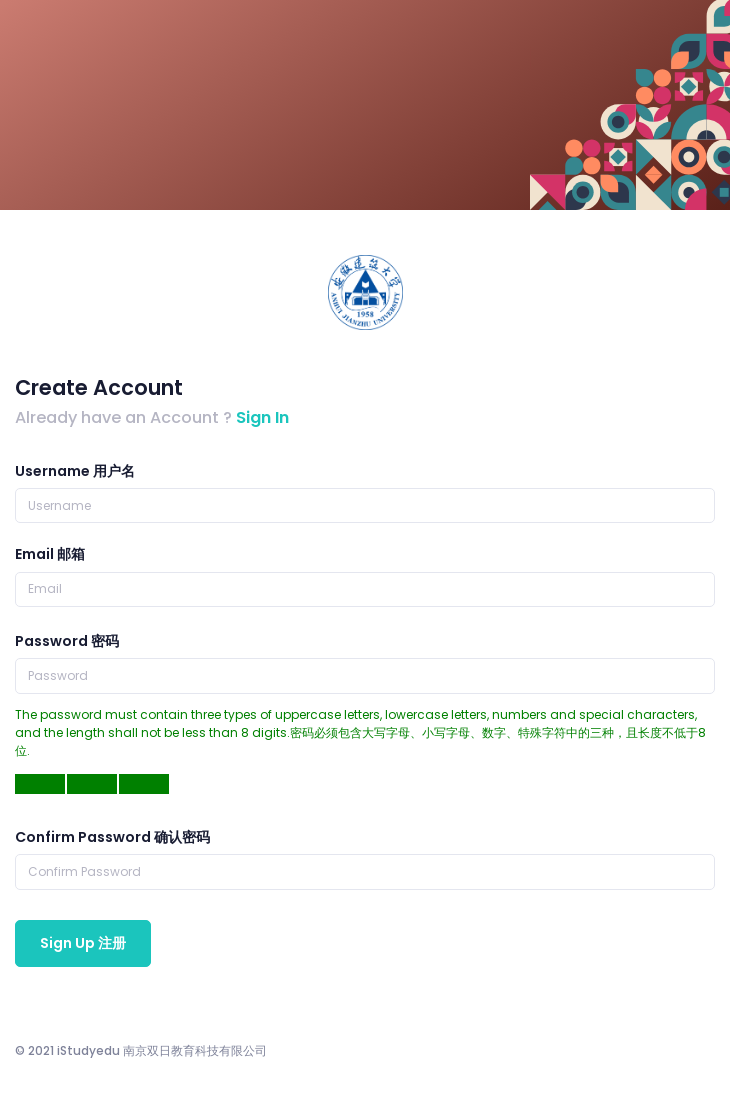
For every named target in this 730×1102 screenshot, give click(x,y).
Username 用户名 (75, 471)
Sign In (262, 417)
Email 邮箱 (50, 554)
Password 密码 (67, 641)
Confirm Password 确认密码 (112, 837)
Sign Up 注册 (83, 943)
